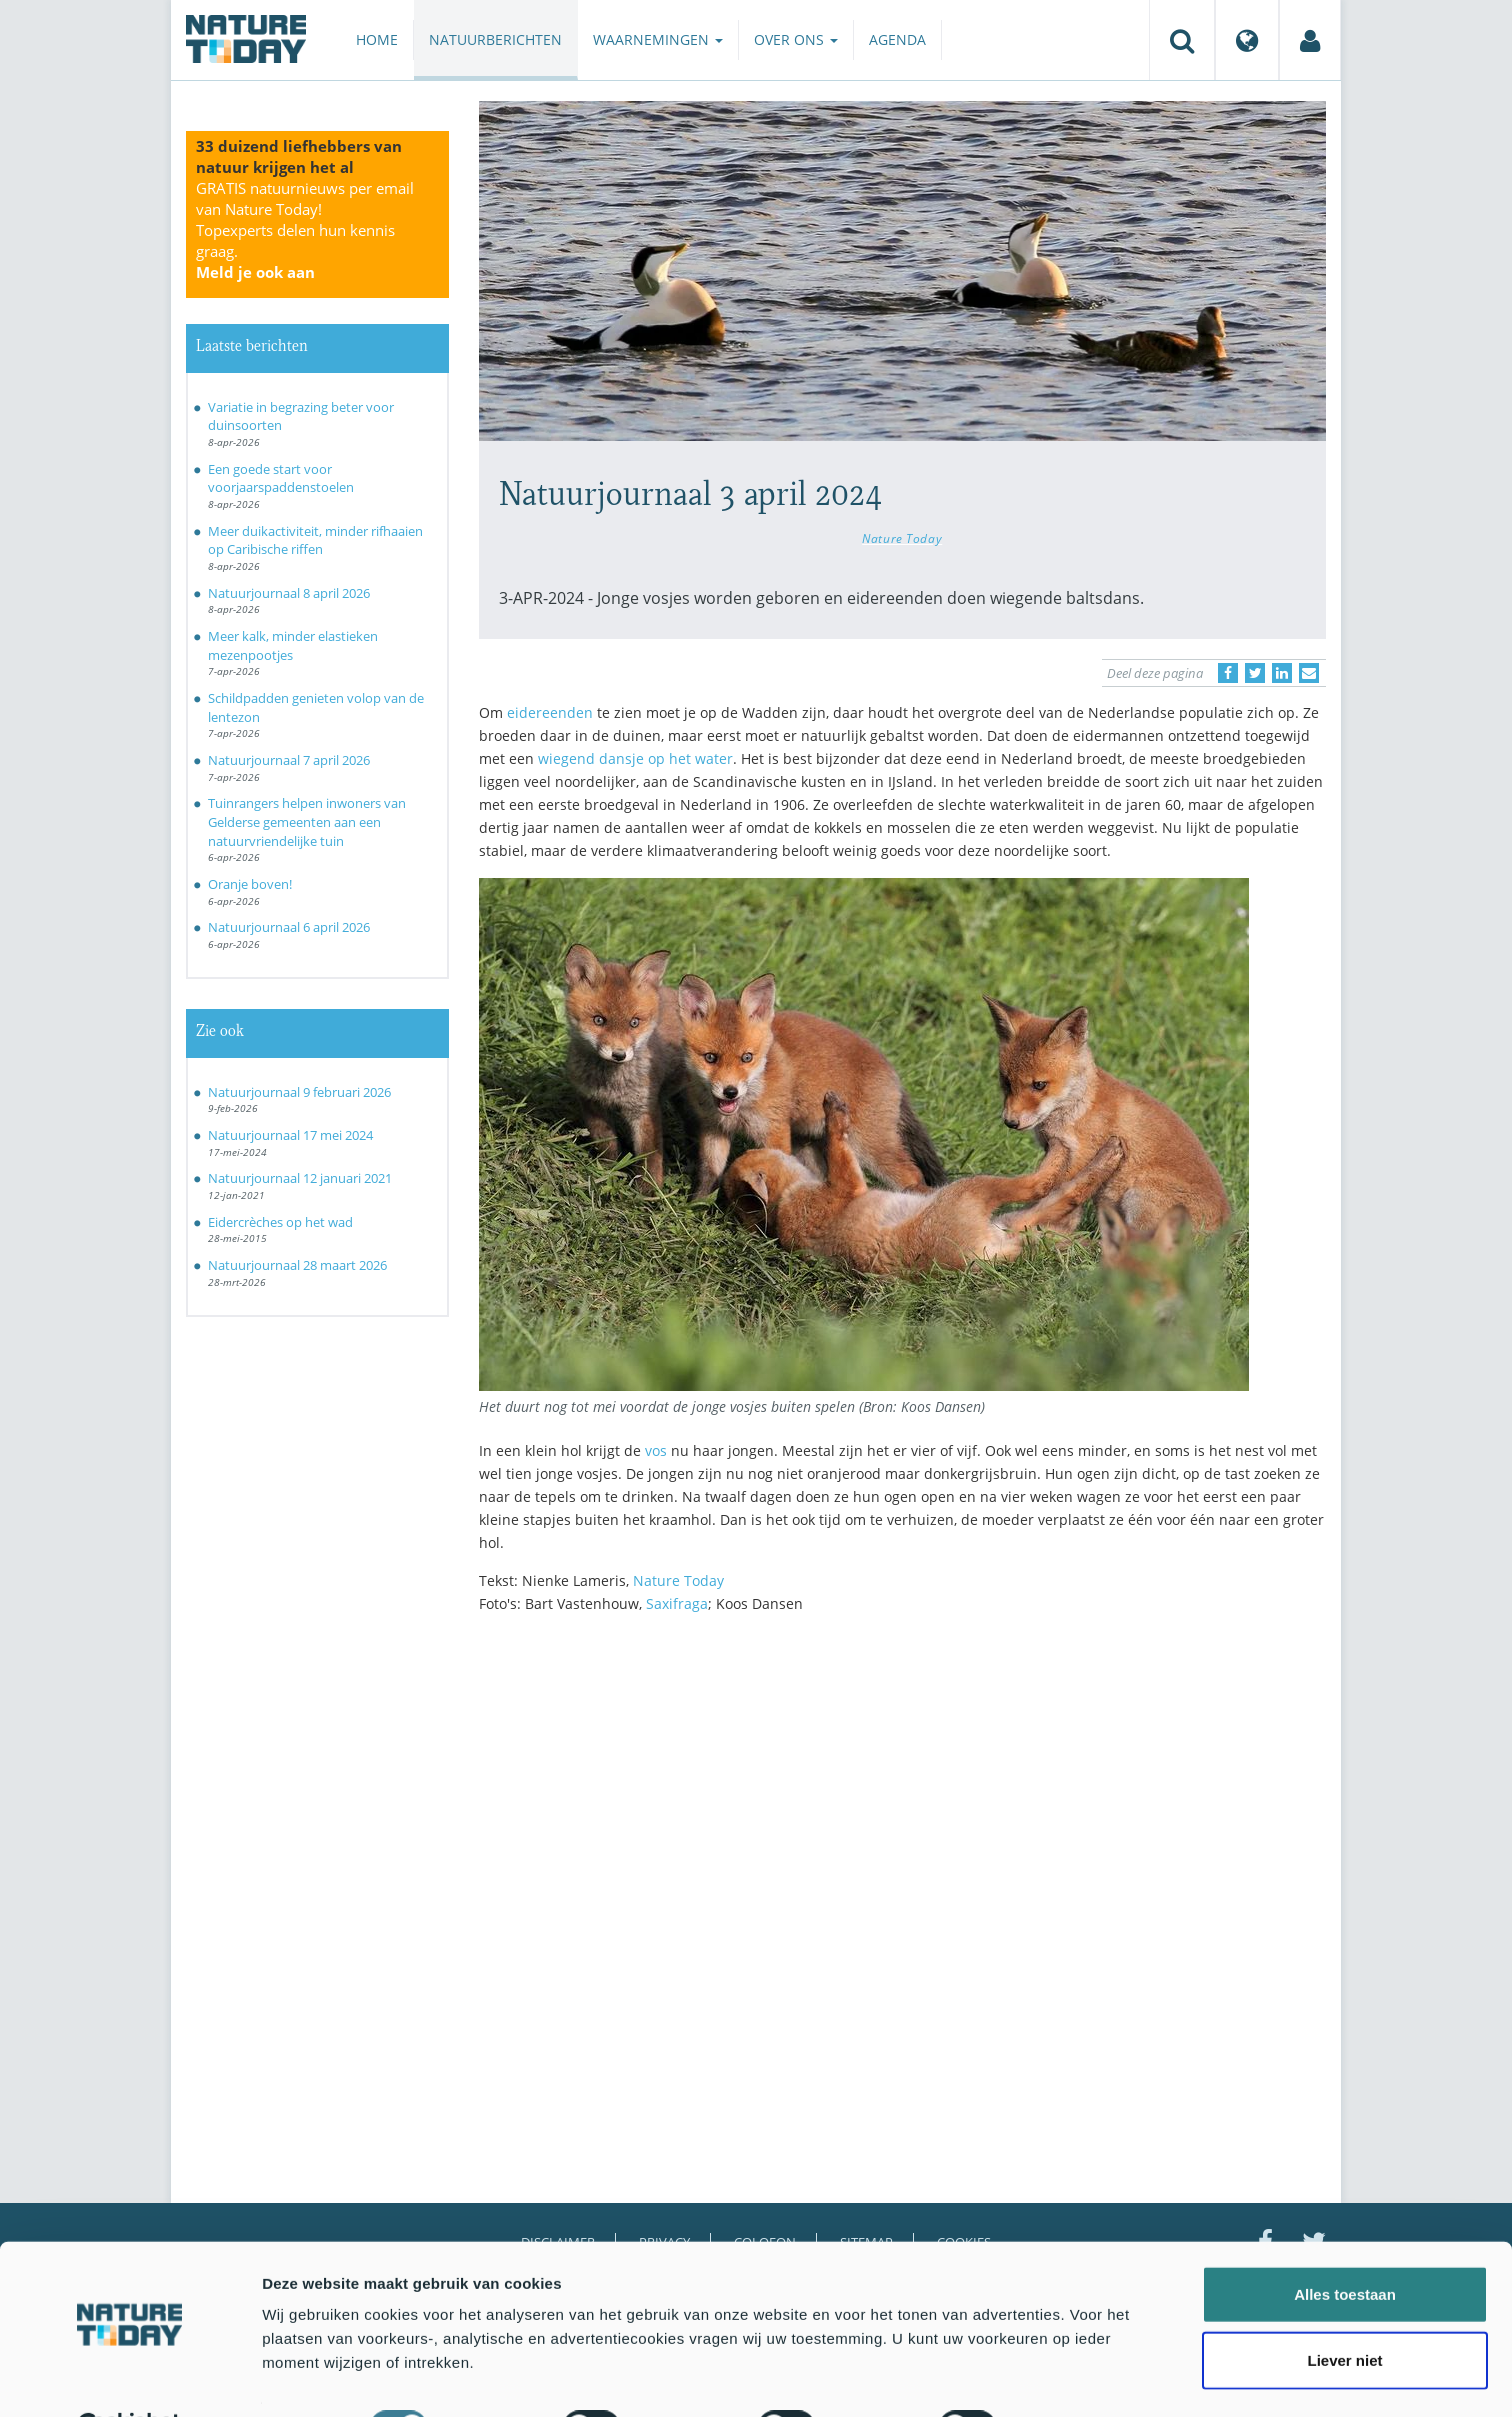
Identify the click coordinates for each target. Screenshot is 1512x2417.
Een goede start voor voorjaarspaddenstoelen (281, 478)
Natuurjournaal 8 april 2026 (289, 593)
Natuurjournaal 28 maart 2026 (297, 1265)
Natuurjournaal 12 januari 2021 (300, 1178)
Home (377, 39)
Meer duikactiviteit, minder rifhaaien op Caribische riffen (315, 540)
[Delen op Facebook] (1228, 673)
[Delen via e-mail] (1309, 673)
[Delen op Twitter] (1255, 673)
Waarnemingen (658, 39)
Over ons (796, 39)
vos (656, 1450)
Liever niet (1344, 2310)
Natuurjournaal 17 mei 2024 (290, 1135)
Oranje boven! (250, 884)
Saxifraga (677, 1603)
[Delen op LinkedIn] (1282, 673)
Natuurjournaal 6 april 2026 (289, 927)
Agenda (897, 39)
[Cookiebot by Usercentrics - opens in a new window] (129, 2378)
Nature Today (902, 538)
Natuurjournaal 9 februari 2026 (299, 1092)
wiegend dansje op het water (635, 758)
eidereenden (550, 712)
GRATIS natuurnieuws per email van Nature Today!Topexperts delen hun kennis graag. (305, 230)
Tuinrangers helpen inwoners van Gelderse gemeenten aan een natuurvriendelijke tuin (307, 821)
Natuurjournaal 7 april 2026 (289, 760)
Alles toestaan (1345, 2244)
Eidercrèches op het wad (280, 1222)
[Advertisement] (903, 1803)
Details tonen (1080, 2377)
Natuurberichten (495, 39)
